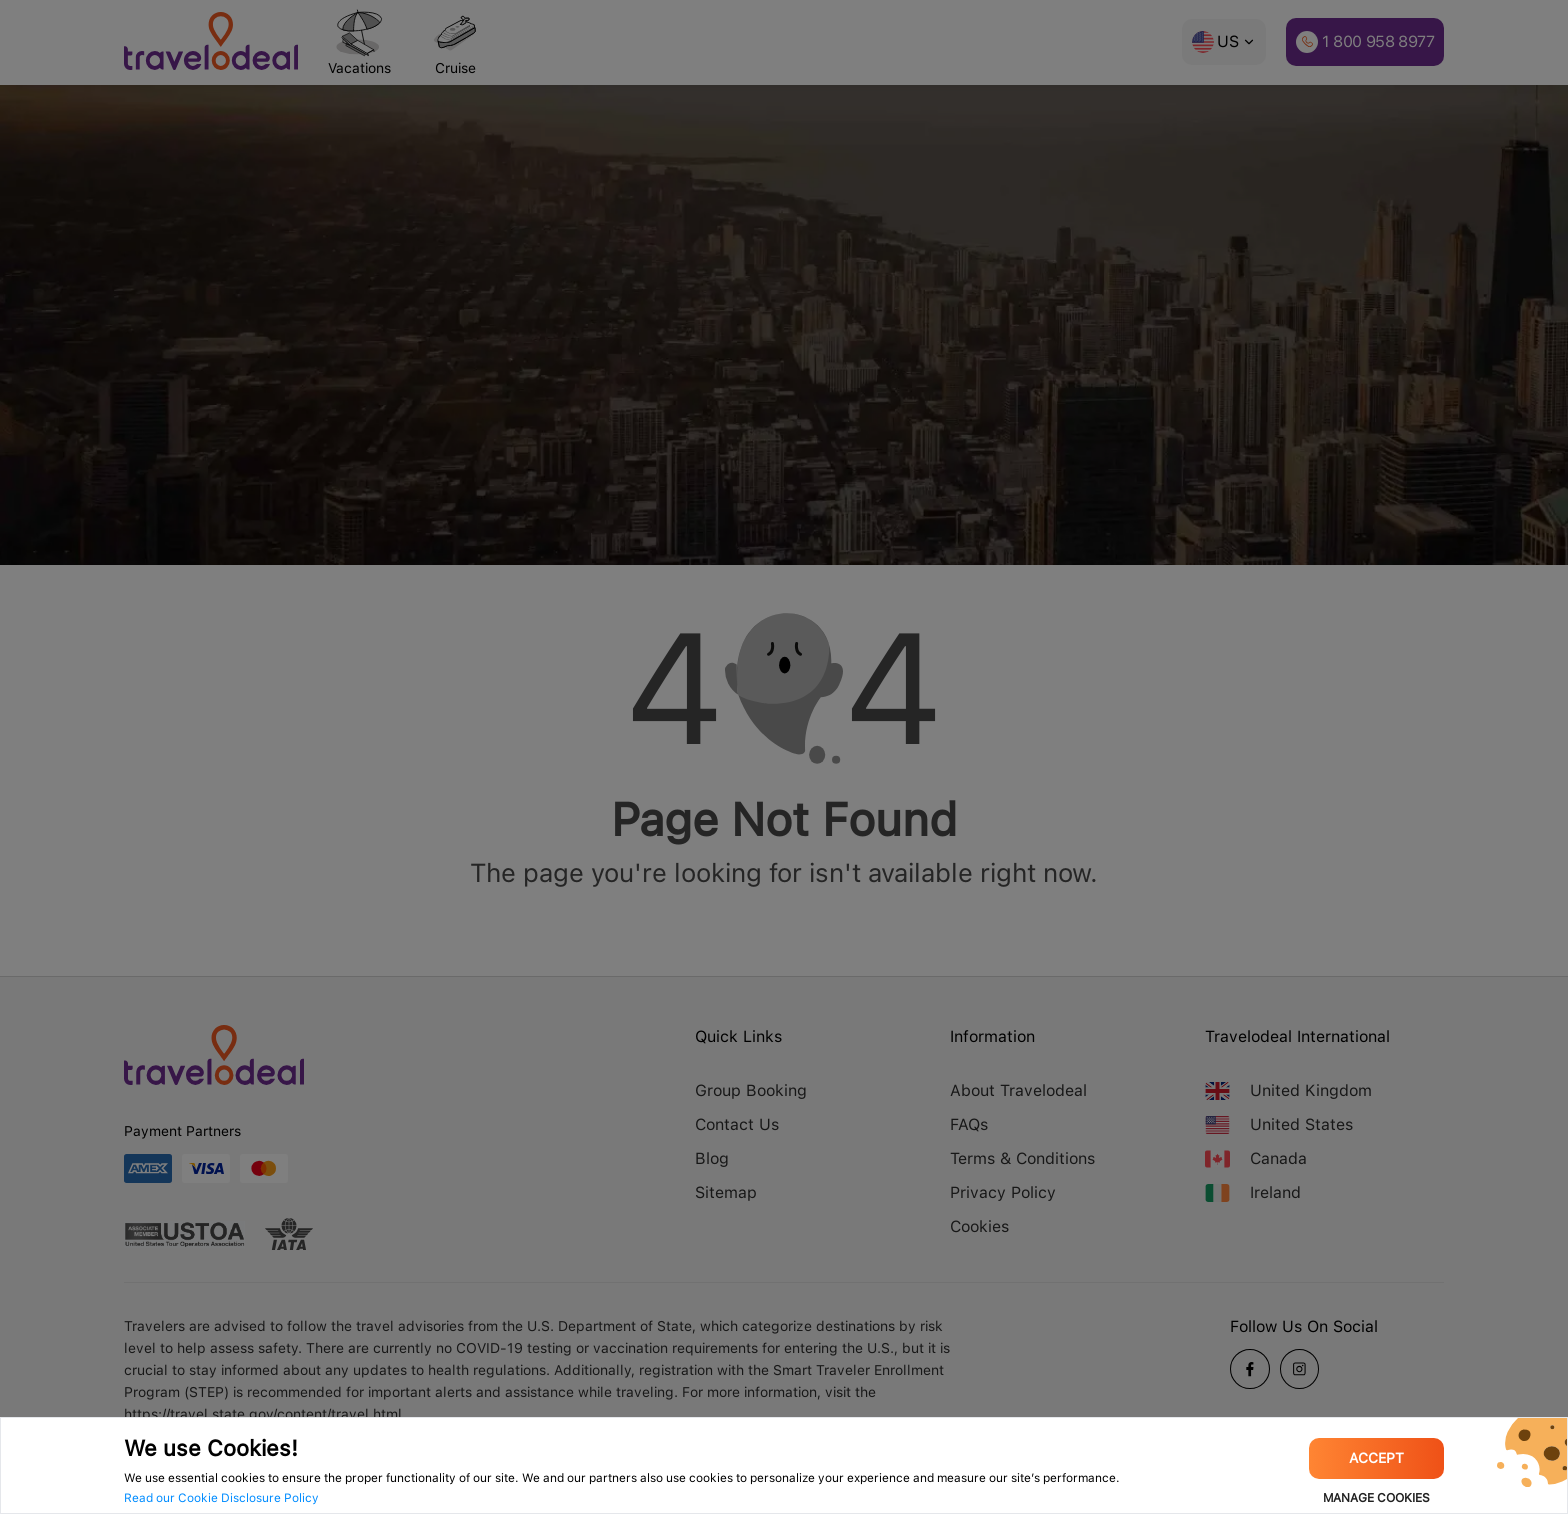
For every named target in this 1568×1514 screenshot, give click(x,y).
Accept (1376, 1458)
